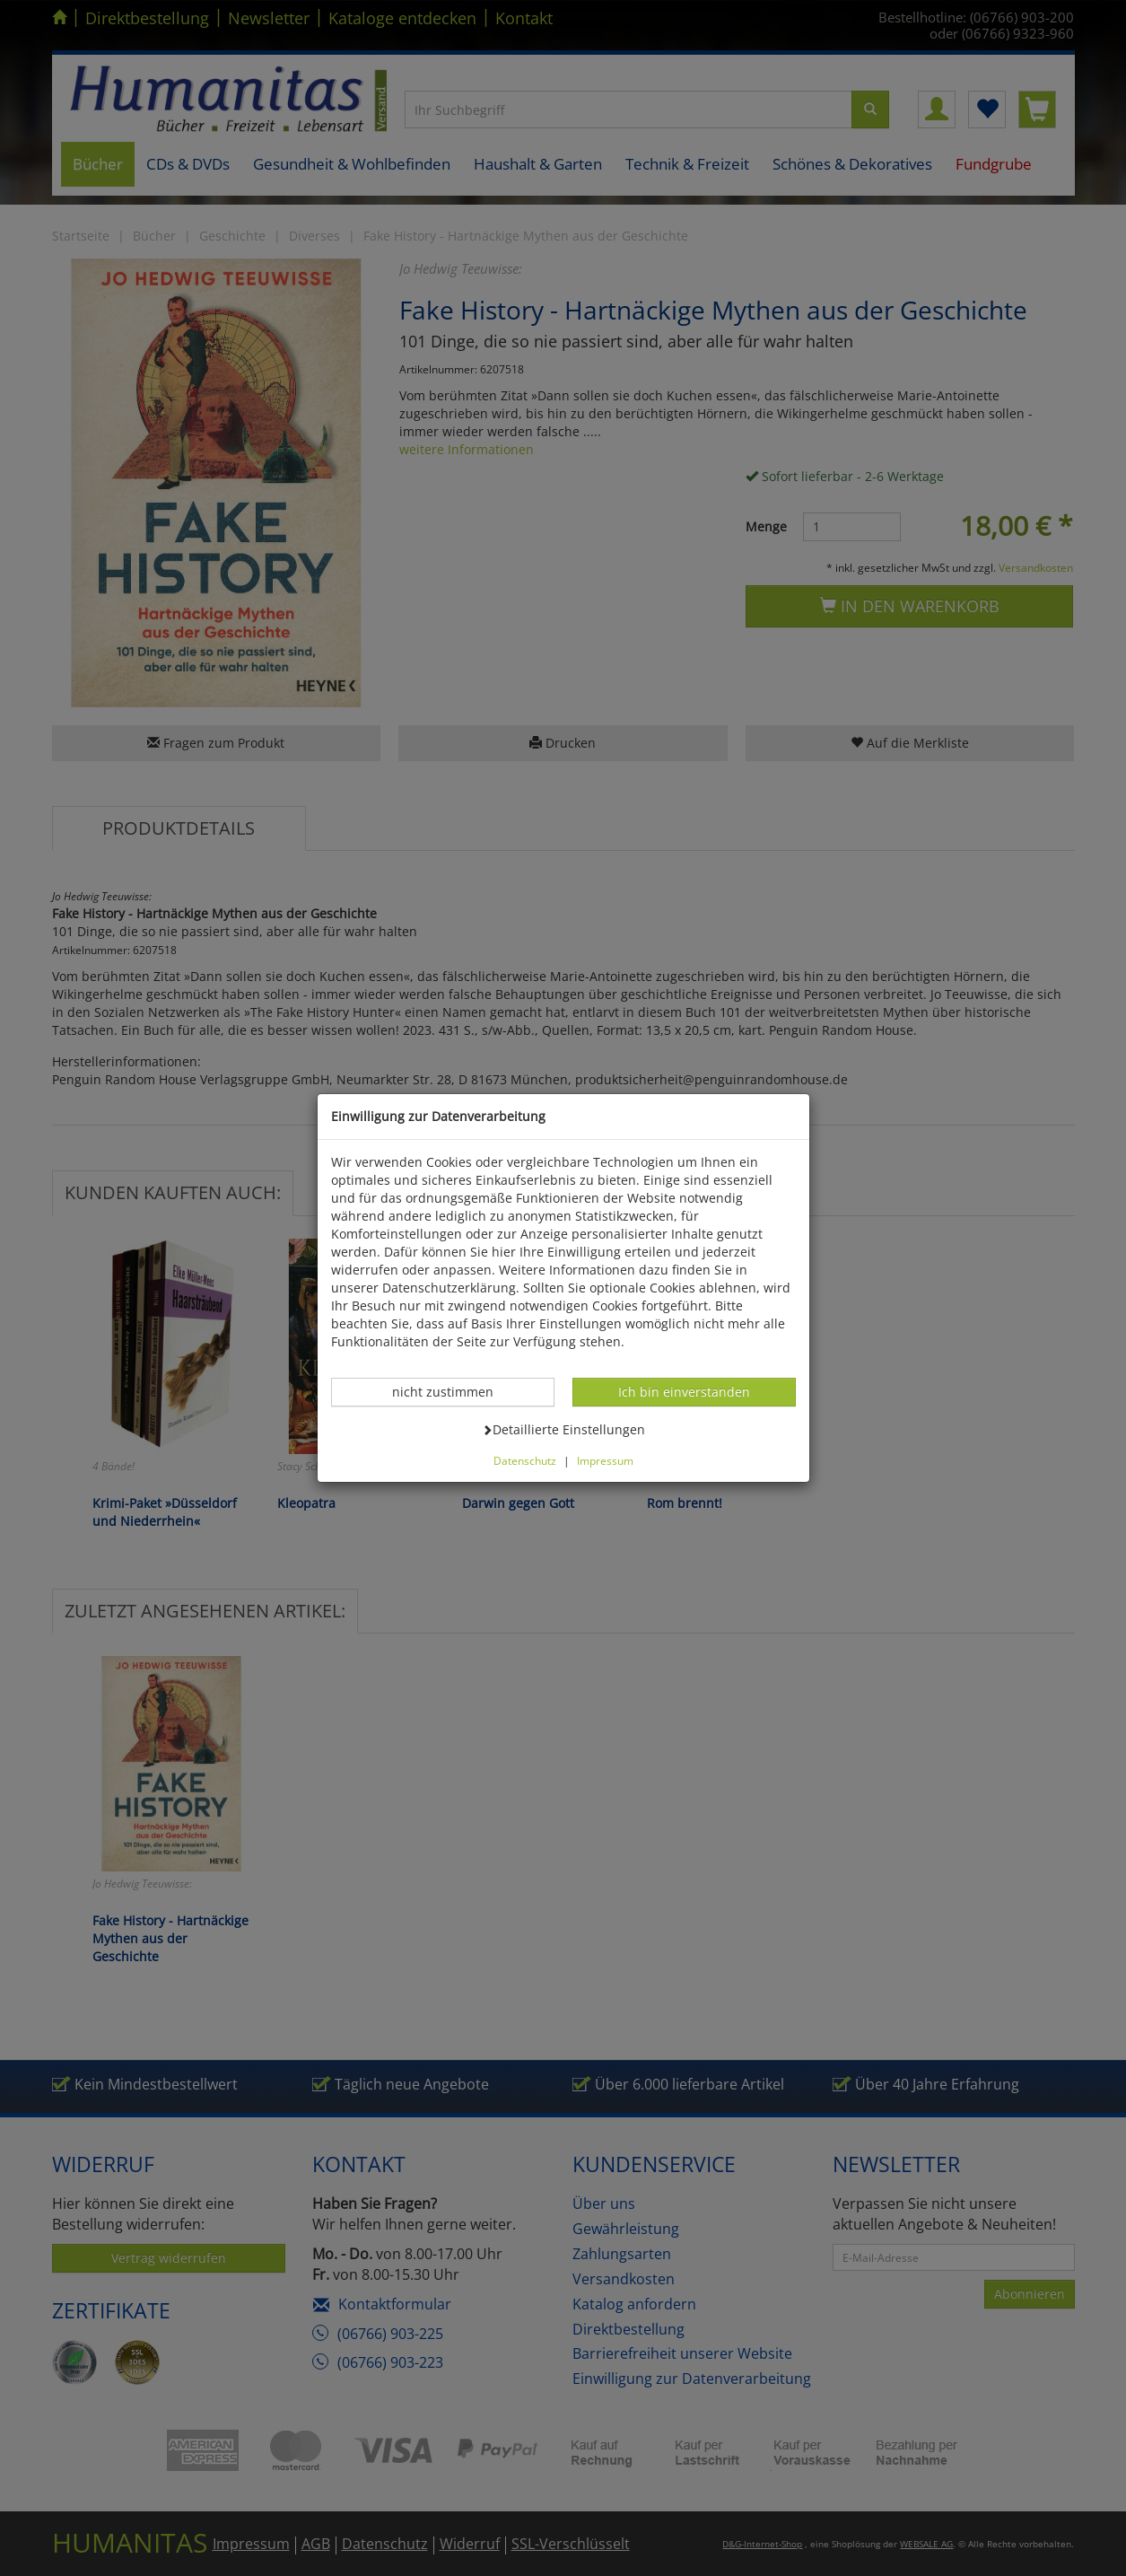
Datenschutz (524, 1460)
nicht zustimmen (452, 1391)
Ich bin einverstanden (683, 1391)
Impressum (605, 1460)
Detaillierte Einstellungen (563, 1429)
